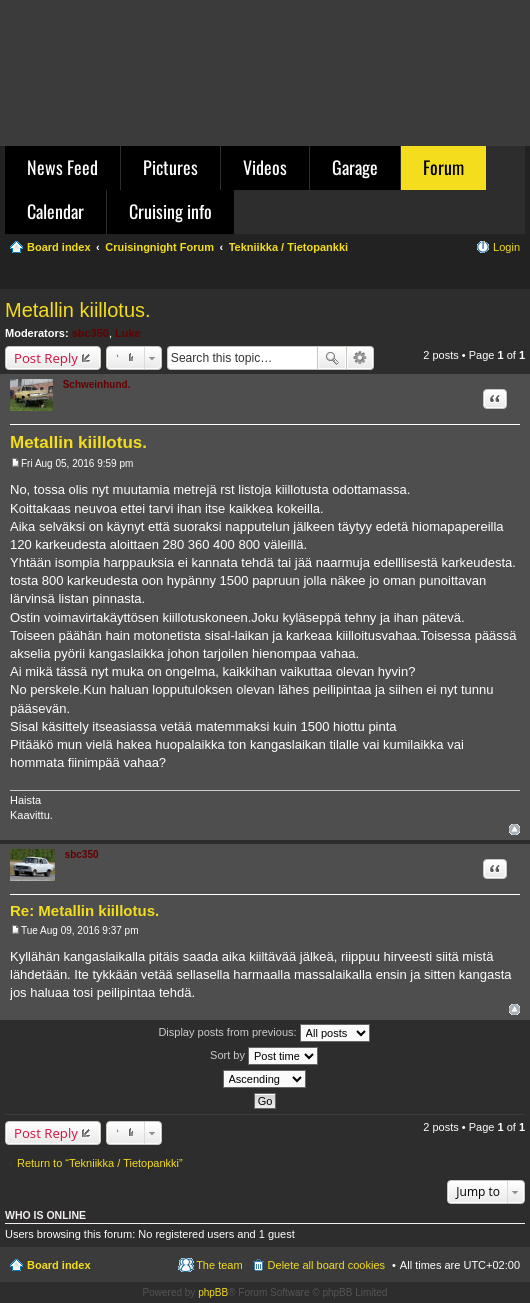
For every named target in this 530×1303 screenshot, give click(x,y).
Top (514, 829)
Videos (265, 167)
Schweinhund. (97, 384)
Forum (443, 167)
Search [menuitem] (512, 276)
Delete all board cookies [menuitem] (326, 1265)
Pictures (170, 167)
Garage (355, 167)
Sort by (264, 1056)
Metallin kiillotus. (78, 310)
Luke (128, 333)
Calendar (55, 211)
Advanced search (360, 358)
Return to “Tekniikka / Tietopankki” (100, 1163)
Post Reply (46, 358)
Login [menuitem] (506, 247)
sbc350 (90, 333)
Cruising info (170, 211)
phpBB (213, 1292)
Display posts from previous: (263, 1033)
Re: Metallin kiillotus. (84, 910)
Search (332, 358)
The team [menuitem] (219, 1265)
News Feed (62, 167)
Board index (59, 1265)
